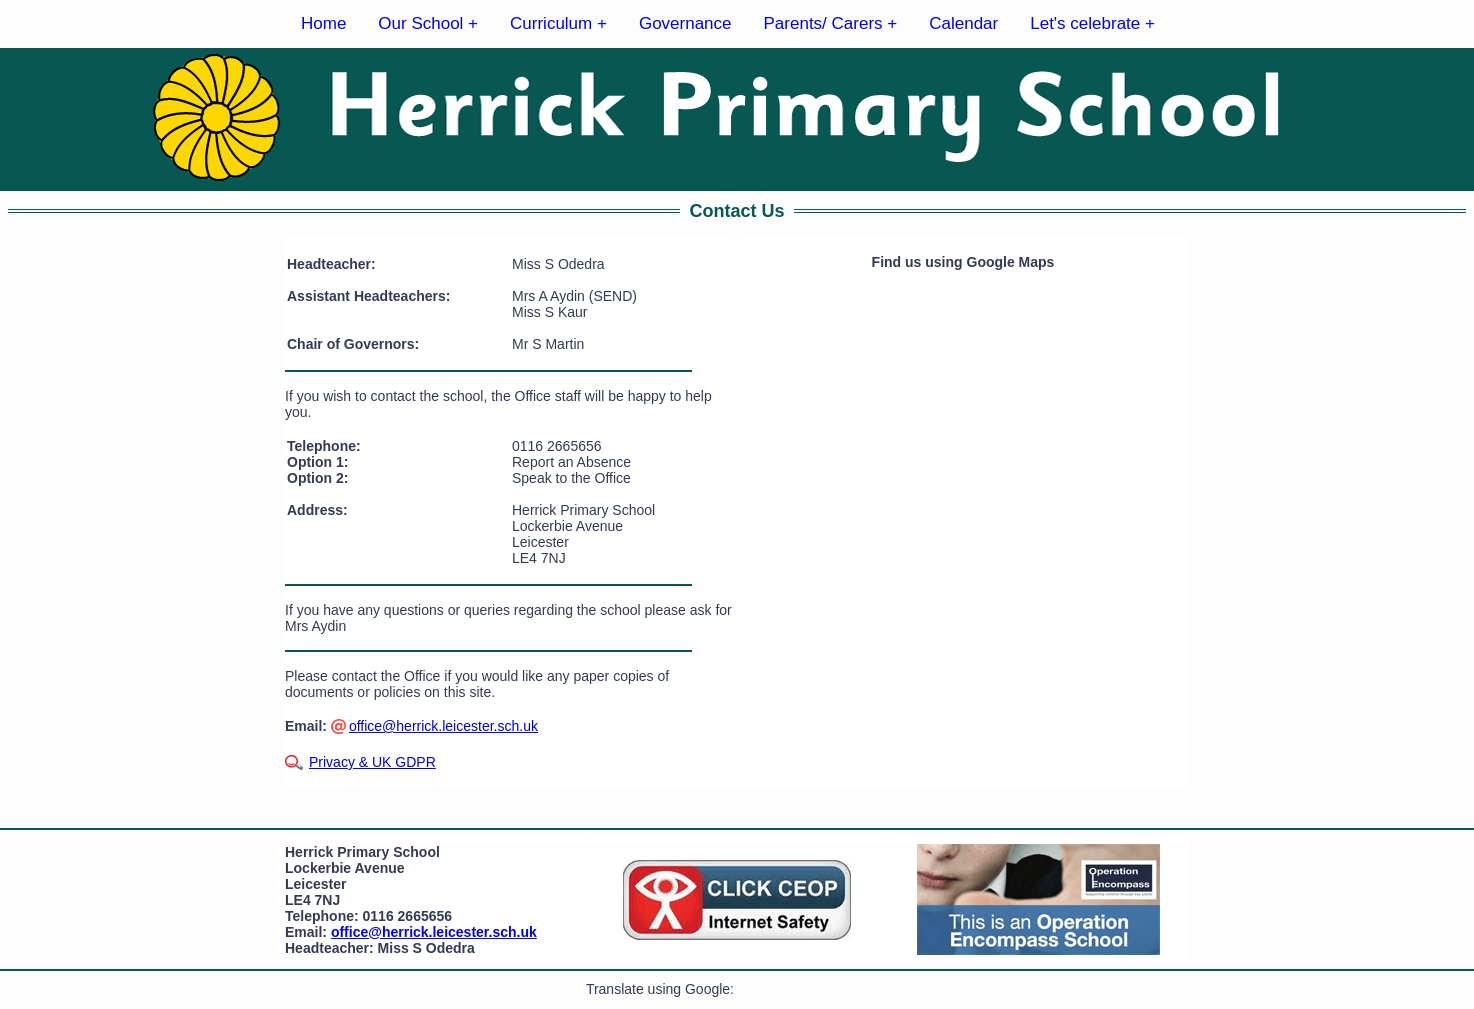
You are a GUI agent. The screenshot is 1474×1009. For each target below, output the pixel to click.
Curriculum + (558, 23)
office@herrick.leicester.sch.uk (443, 726)
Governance (685, 23)
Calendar (963, 23)
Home (323, 23)
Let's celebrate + (1092, 23)
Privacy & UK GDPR (372, 762)
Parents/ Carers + (831, 23)
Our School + (428, 23)
